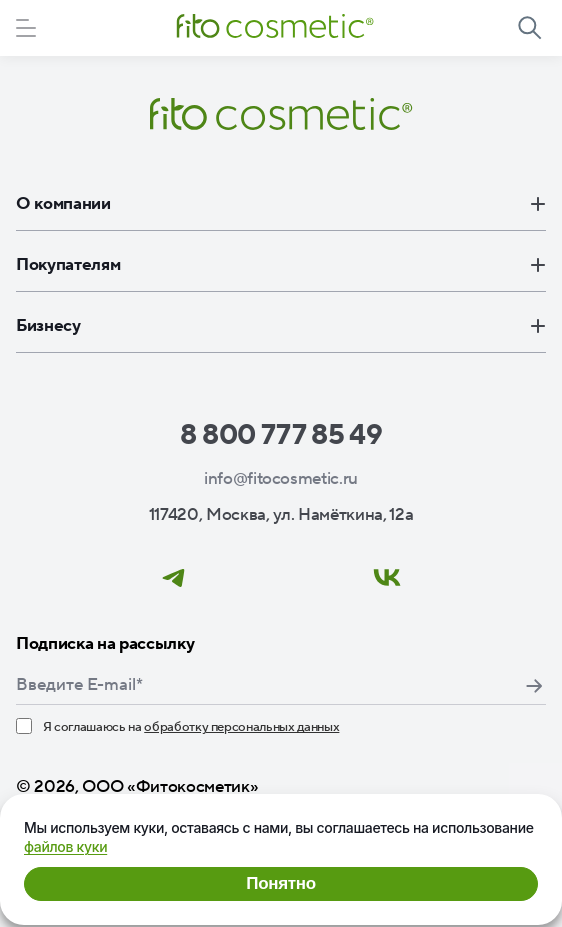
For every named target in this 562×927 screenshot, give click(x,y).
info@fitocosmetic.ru (281, 479)
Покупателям (281, 265)
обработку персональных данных (241, 727)
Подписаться (534, 686)
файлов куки (65, 846)
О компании (281, 204)
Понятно (280, 883)
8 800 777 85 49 (281, 435)
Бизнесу (281, 326)
